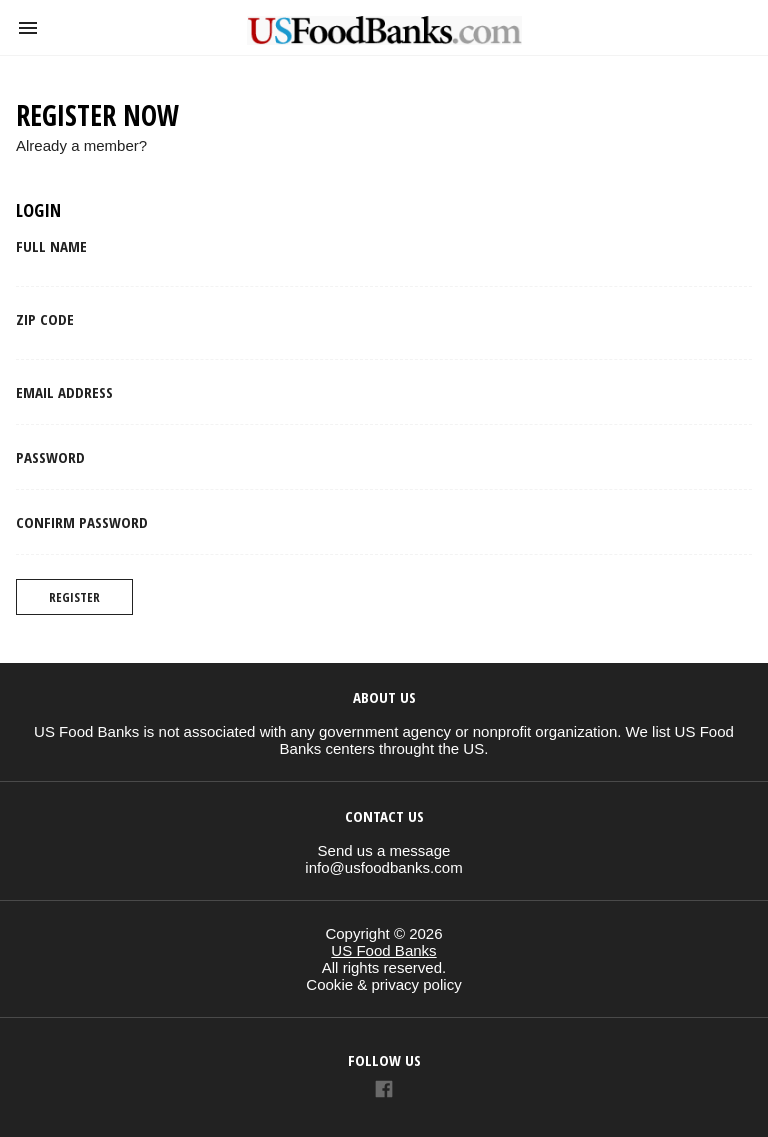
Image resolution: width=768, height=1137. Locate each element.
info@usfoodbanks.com (383, 867)
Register (74, 597)
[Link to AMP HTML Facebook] (384, 1091)
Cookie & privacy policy (383, 984)
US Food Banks (383, 950)
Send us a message (384, 850)
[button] (28, 28)
